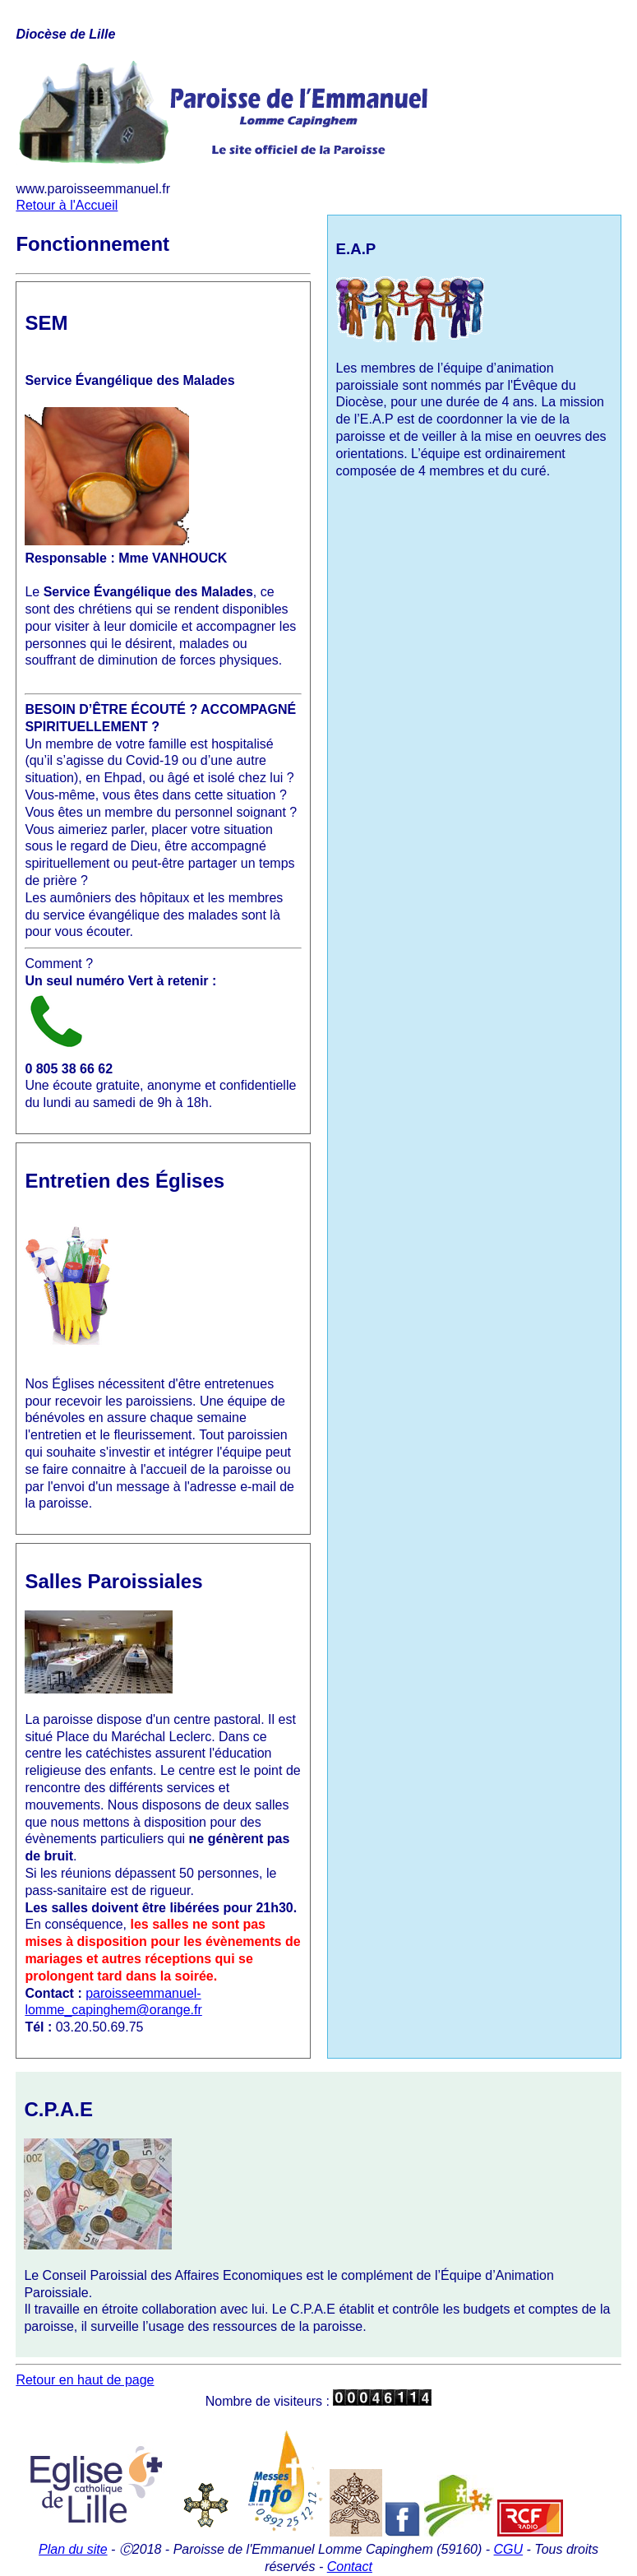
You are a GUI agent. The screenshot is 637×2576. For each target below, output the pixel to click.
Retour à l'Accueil (67, 205)
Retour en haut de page (85, 2380)
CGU (509, 2549)
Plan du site (73, 2549)
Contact (349, 2567)
